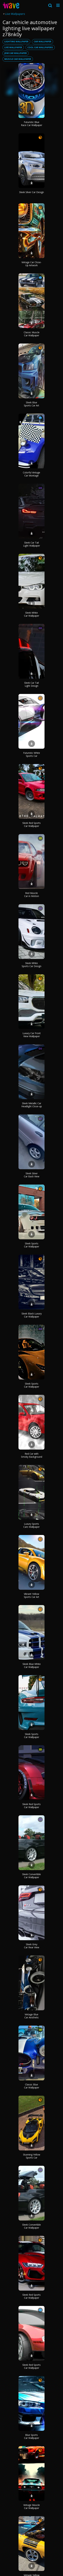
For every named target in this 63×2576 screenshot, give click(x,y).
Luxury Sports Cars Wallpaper (31, 1525)
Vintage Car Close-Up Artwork (31, 264)
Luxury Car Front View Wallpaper (32, 1035)
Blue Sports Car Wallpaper (31, 2436)
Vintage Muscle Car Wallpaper (31, 2506)
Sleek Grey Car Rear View (31, 1946)
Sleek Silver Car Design (31, 192)
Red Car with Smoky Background (31, 1455)
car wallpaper (42, 41)
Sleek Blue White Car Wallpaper (32, 1665)
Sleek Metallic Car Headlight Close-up (31, 1105)
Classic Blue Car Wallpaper (31, 2086)
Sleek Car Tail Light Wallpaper (31, 544)
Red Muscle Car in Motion (31, 894)
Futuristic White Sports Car (31, 754)
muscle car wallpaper (17, 58)
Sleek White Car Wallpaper (31, 614)
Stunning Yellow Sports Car (31, 2156)
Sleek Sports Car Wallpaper (31, 1245)
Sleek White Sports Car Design (31, 964)
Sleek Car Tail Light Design (31, 684)
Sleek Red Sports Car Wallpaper (31, 824)
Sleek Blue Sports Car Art (31, 404)
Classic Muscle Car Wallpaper (31, 334)
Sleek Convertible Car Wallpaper (31, 1876)
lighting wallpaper (16, 41)
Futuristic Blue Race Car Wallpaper (31, 123)
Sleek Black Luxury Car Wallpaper (32, 1315)
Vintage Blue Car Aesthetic (31, 2016)
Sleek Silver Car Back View (31, 1175)
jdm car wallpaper (15, 53)
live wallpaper (13, 47)
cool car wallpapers (40, 47)
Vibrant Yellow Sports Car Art (31, 1595)
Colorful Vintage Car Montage (31, 474)
